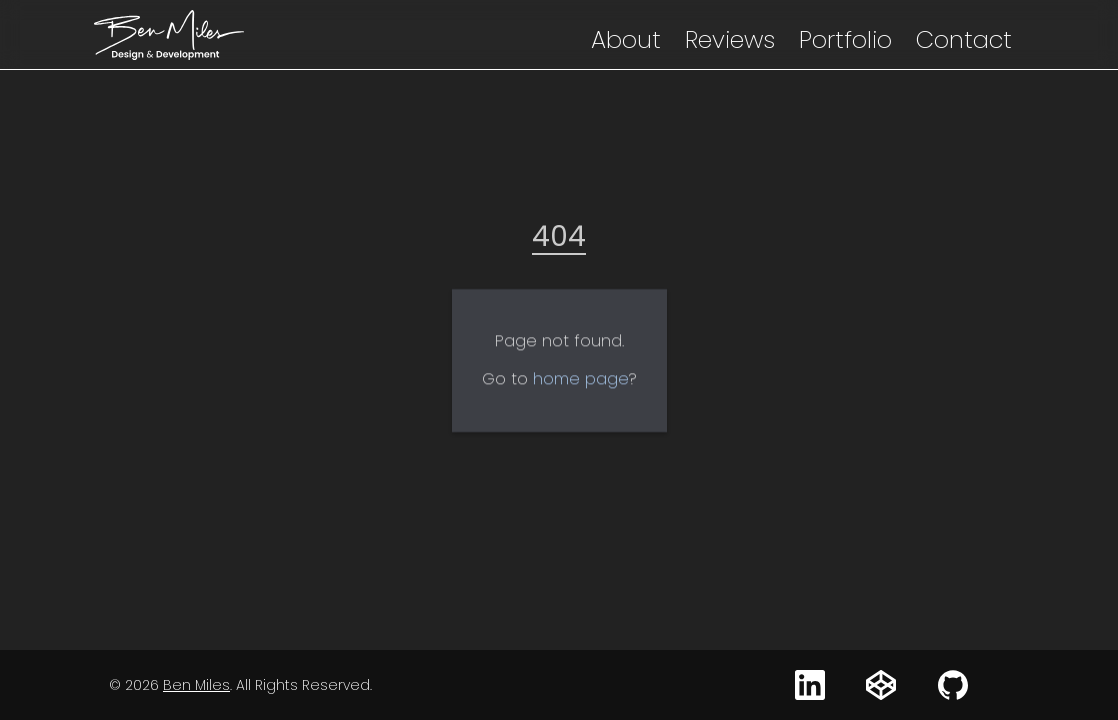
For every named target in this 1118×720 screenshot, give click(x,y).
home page (581, 384)
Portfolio (845, 39)
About (626, 39)
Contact (964, 39)
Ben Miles (196, 685)
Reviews (730, 39)
